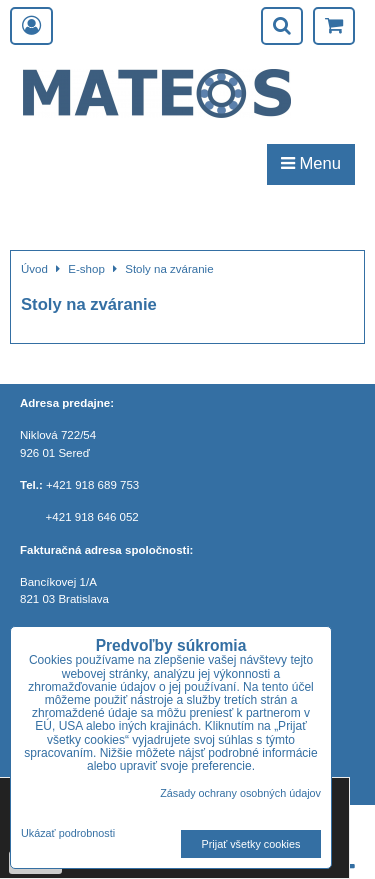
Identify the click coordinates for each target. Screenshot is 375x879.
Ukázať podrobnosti (68, 833)
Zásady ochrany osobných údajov (240, 793)
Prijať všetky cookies (251, 844)
